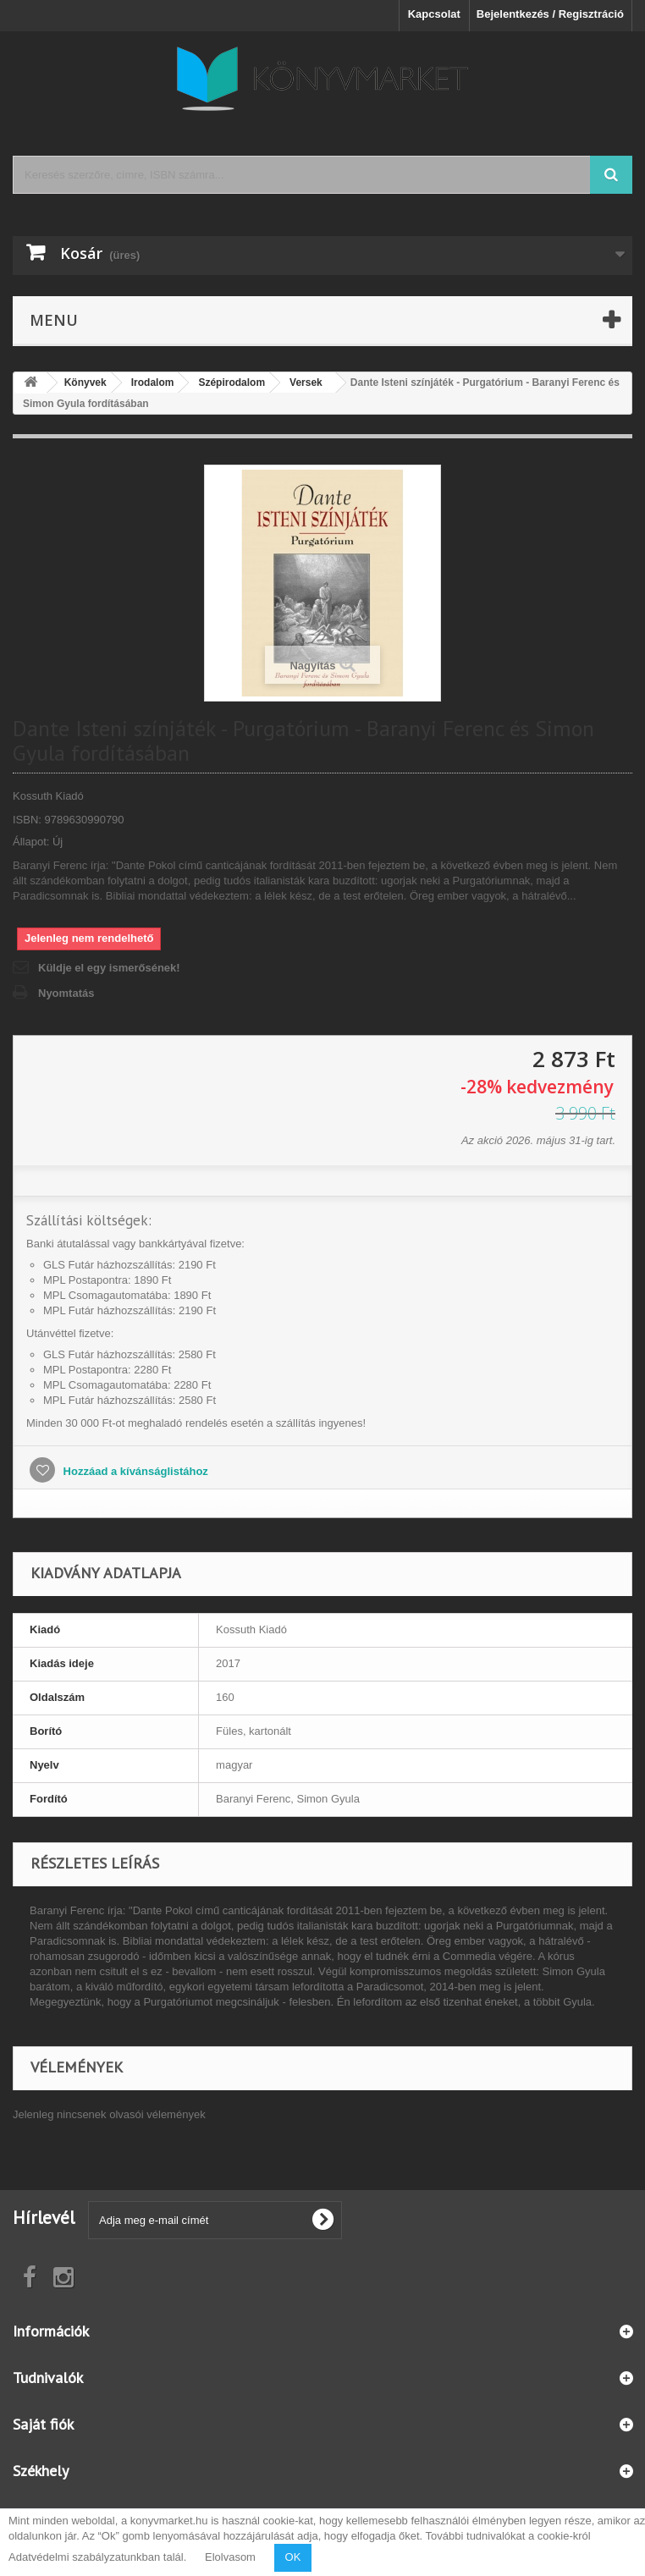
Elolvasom (230, 2557)
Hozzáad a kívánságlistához (134, 1471)
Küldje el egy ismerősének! (109, 967)
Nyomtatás (66, 993)
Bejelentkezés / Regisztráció (550, 14)
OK (293, 2557)
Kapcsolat (434, 14)
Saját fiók (43, 2424)
